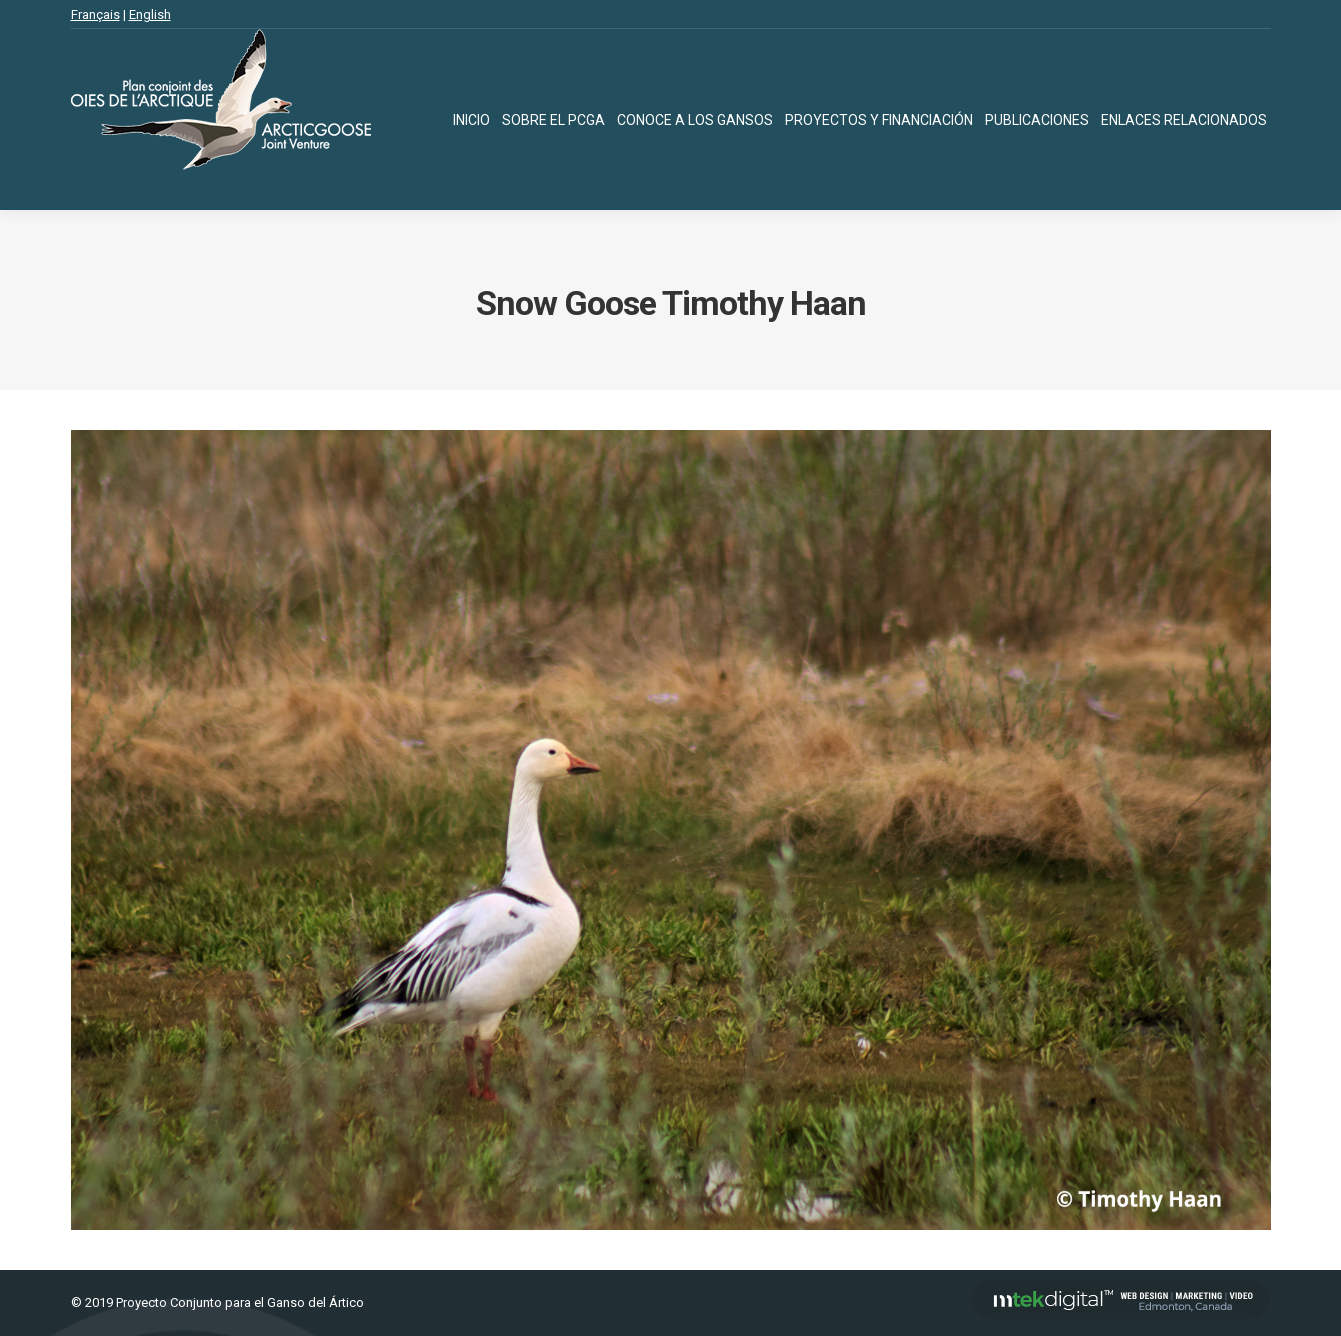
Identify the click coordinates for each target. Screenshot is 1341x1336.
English (150, 14)
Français (95, 14)
